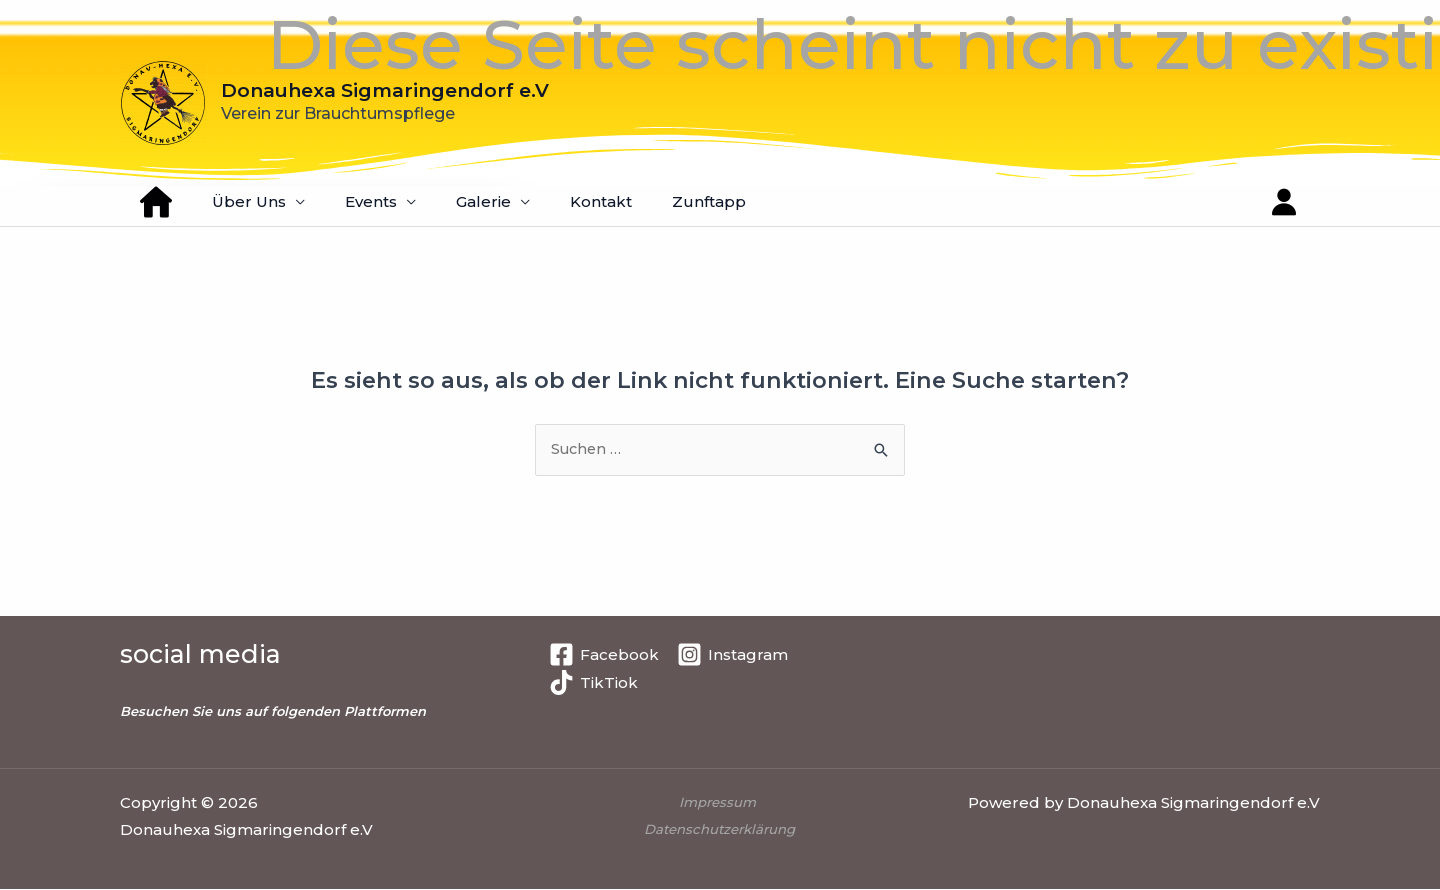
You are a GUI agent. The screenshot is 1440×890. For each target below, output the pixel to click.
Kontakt (556, 201)
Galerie (448, 201)
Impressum (720, 803)
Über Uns (234, 201)
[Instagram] (732, 655)
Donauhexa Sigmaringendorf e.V (385, 90)
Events (346, 201)
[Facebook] (604, 655)
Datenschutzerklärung (719, 830)
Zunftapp (654, 201)
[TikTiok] (593, 683)
